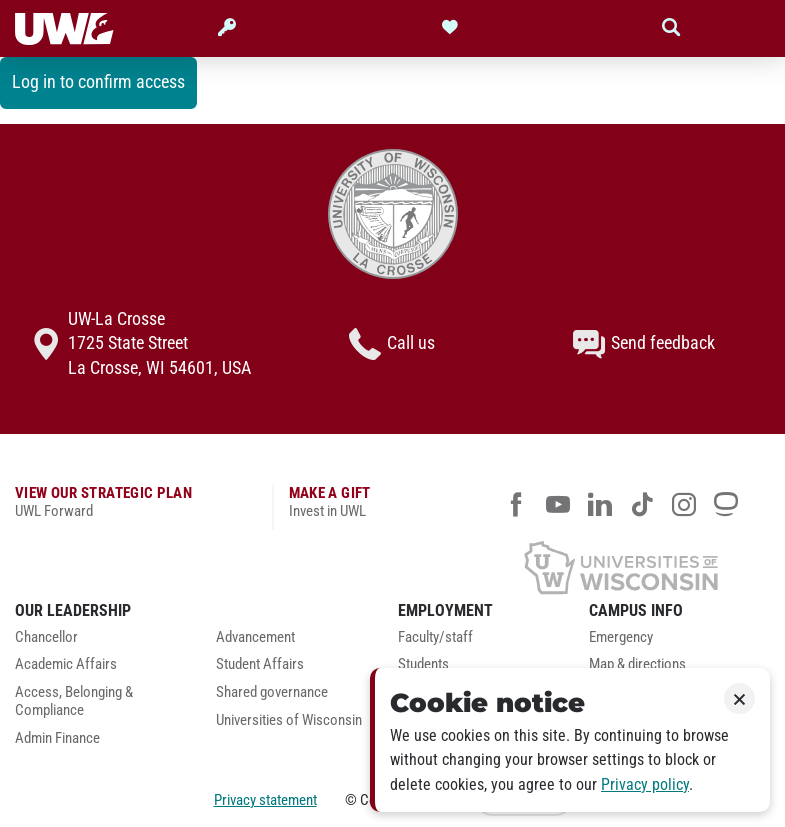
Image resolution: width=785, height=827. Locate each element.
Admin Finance (57, 738)
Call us (392, 344)
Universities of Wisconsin (289, 720)
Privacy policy (645, 784)
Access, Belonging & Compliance (74, 701)
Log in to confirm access (98, 82)
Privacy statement (265, 800)
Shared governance (272, 692)
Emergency (621, 637)
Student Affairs (260, 664)
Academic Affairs (66, 664)
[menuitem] (100, 643)
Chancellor (46, 637)
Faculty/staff (435, 637)
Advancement (255, 637)
